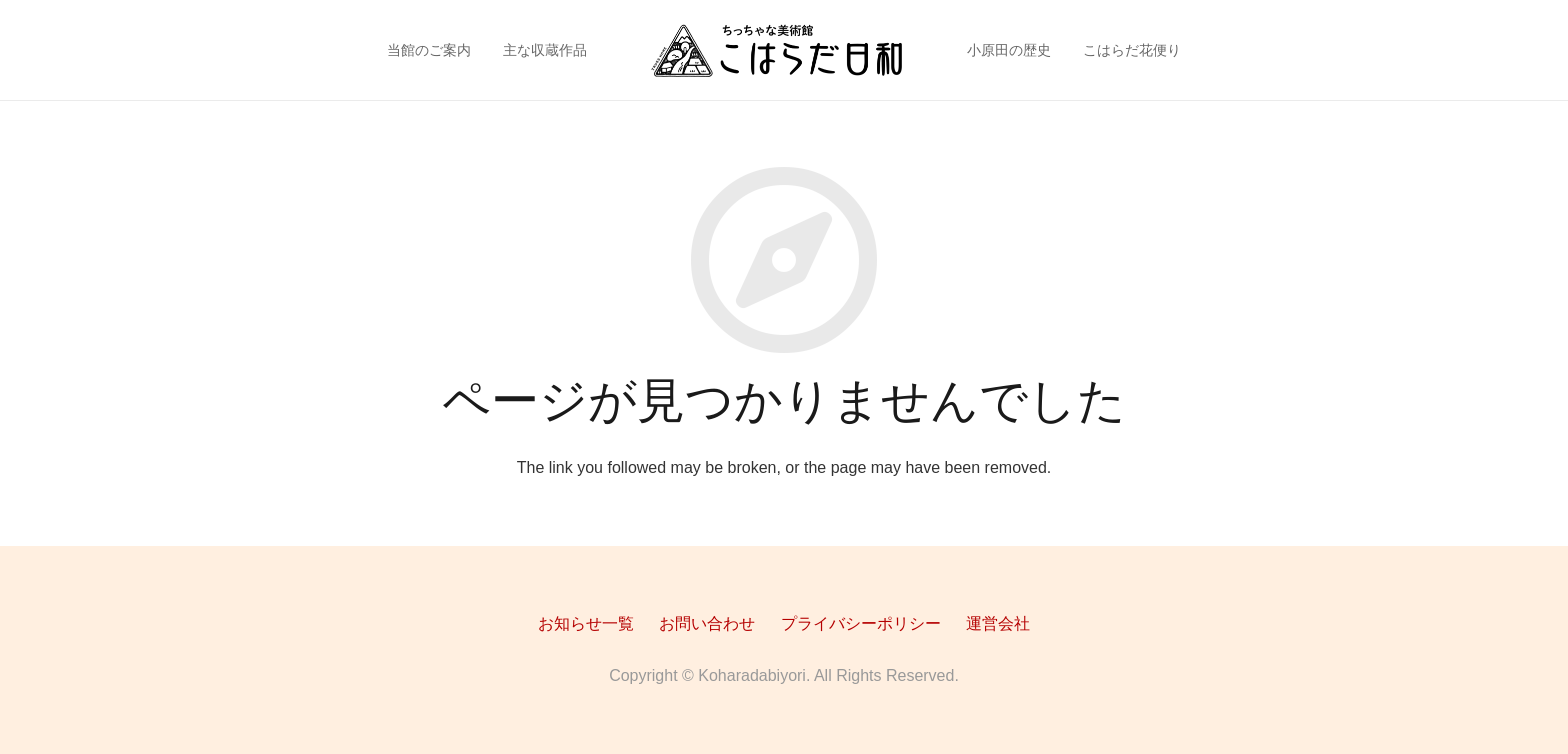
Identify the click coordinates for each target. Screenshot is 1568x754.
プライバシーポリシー (861, 623)
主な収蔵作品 (545, 50)
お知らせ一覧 (586, 623)
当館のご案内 (429, 50)
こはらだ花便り (1132, 50)
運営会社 (998, 623)
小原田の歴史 (1009, 50)
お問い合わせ (707, 623)
